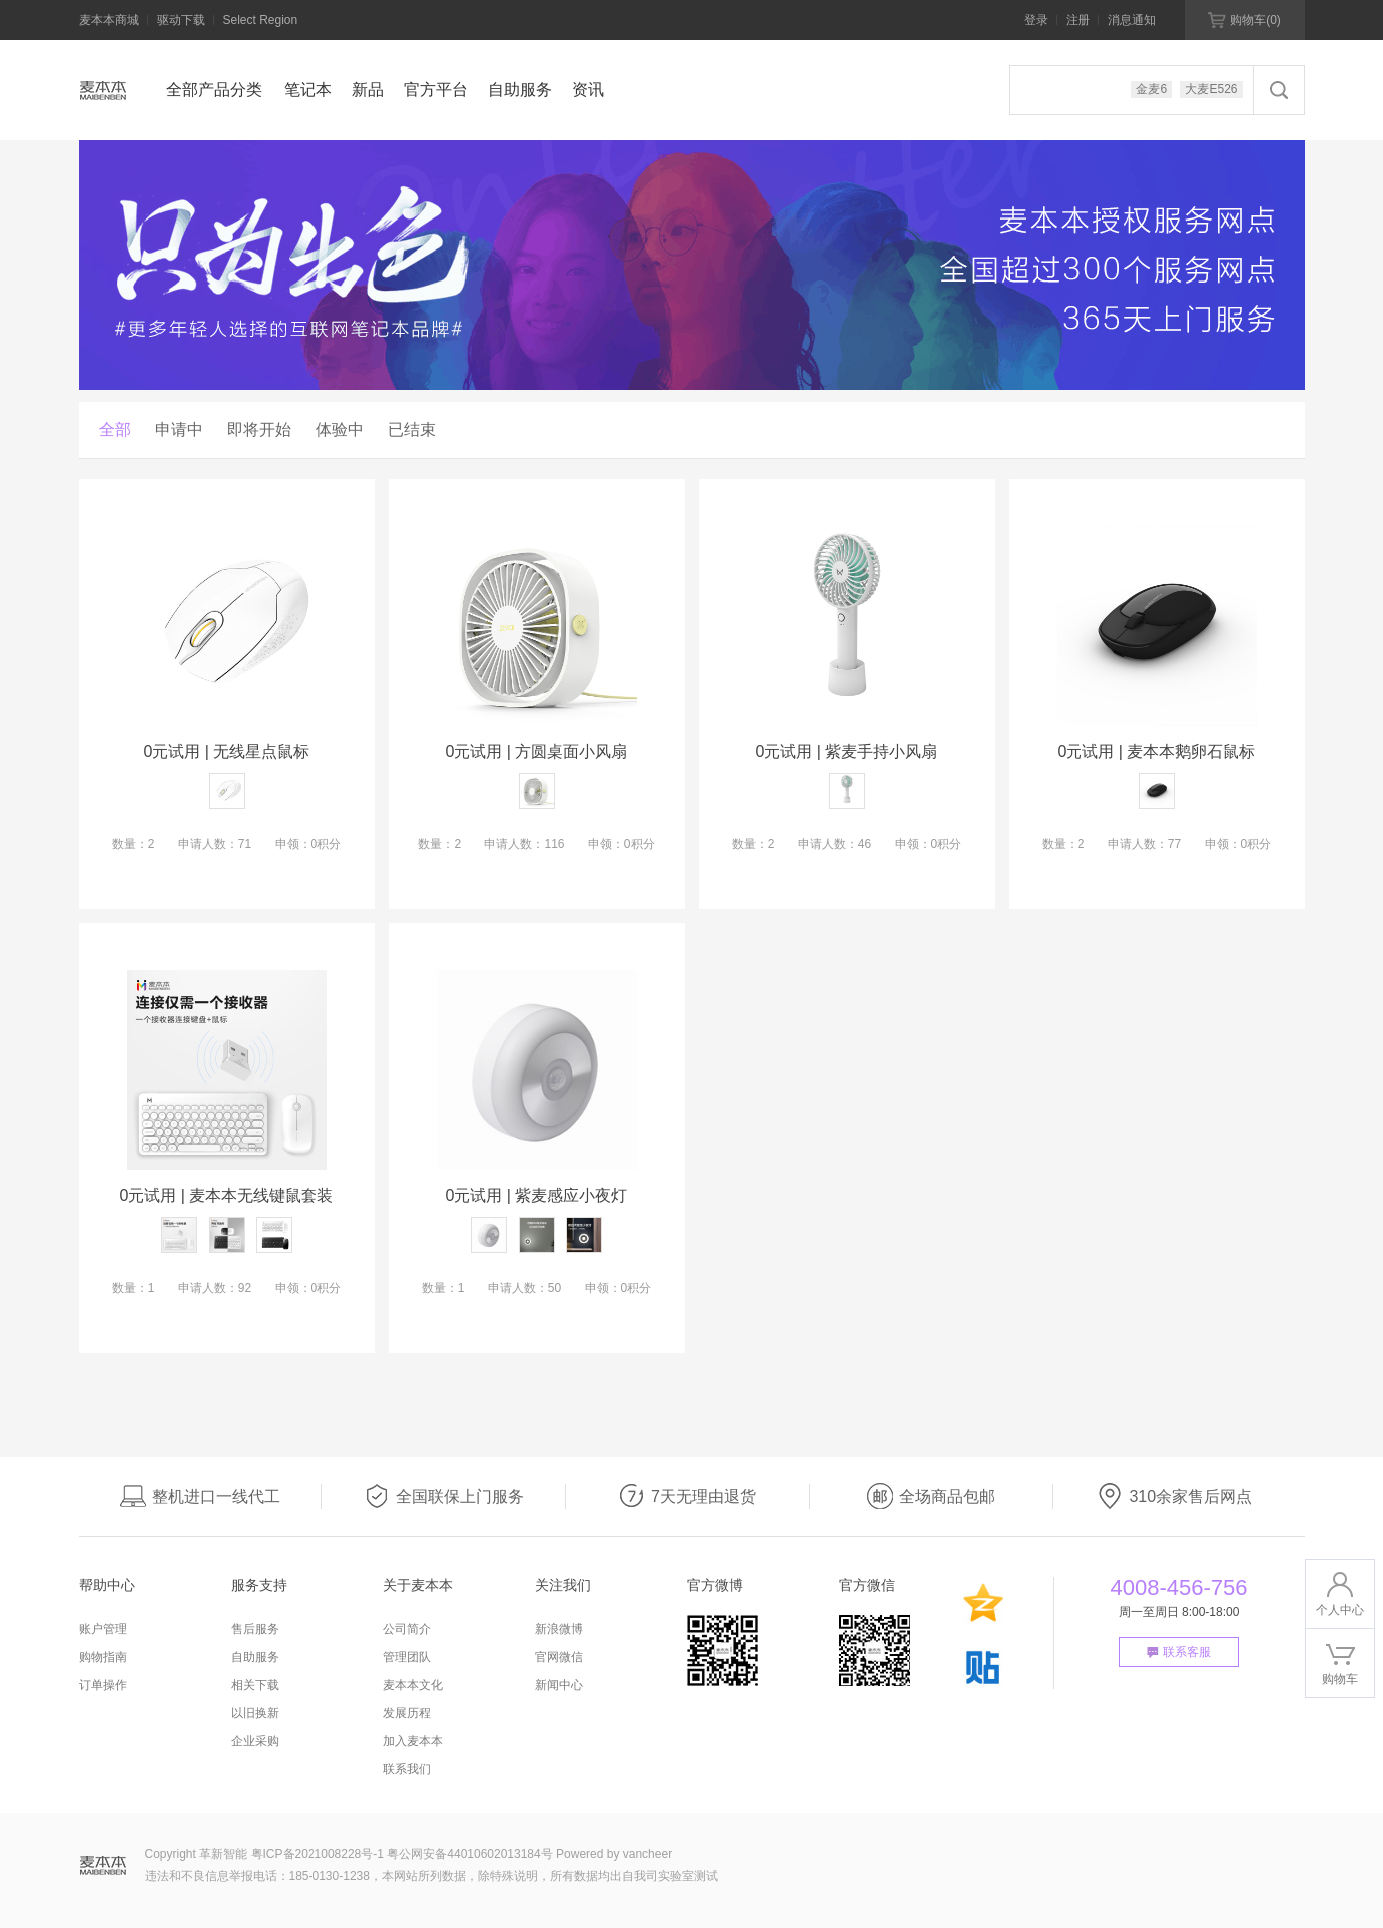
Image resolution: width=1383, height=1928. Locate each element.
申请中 (179, 429)
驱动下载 (181, 20)
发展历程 (407, 1713)
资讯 (588, 89)
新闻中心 (559, 1685)
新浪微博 (559, 1629)
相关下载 (255, 1685)
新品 (368, 89)
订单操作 (103, 1685)
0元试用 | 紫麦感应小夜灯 (537, 1195)
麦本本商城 (109, 20)
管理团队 (407, 1657)
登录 (1036, 20)
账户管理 (103, 1629)
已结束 (412, 429)
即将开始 (259, 429)
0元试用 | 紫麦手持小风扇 (847, 751)
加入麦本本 (413, 1741)
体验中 (340, 429)
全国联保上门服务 (444, 1496)
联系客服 (1179, 1652)
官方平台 (436, 89)
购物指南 (103, 1657)
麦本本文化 (413, 1685)
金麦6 (1151, 89)
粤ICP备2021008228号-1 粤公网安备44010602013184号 (402, 1854)
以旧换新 (255, 1713)
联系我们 (407, 1769)
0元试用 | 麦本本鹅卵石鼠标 (1157, 751)
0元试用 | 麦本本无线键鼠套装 (227, 1195)
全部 (115, 429)
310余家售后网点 (1174, 1496)
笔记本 (308, 89)
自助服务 (520, 89)
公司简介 (407, 1629)
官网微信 (559, 1657)
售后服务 (255, 1629)
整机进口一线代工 (200, 1496)
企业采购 (255, 1741)
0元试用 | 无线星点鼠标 (227, 751)
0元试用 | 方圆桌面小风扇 (537, 751)
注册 (1078, 20)
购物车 (1244, 20)
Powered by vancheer (614, 1854)
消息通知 (1132, 20)
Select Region (260, 20)
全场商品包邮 (931, 1496)
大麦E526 (1211, 89)
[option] (692, 265)
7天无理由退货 (687, 1496)
